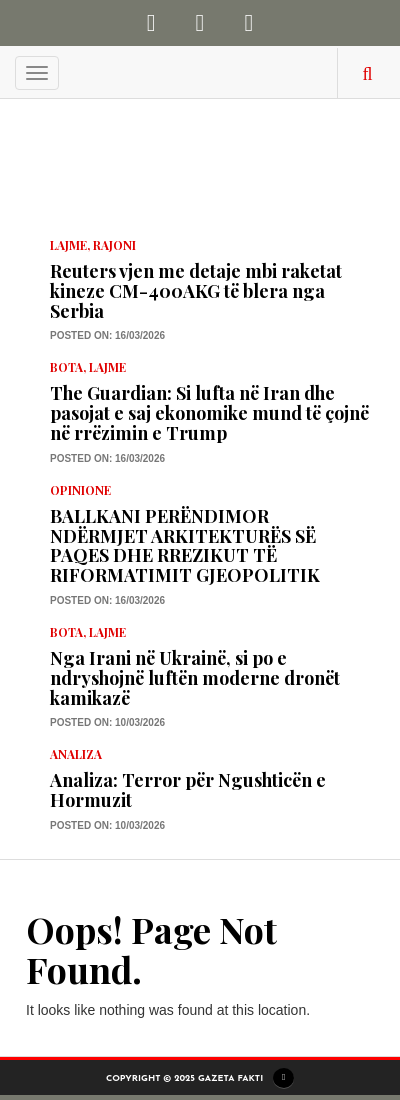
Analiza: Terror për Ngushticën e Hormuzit (188, 790)
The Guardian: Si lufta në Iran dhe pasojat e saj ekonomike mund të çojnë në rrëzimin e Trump (209, 413)
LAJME (68, 245)
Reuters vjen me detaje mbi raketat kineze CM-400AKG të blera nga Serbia (196, 291)
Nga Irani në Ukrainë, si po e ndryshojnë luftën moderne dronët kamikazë (195, 678)
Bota (66, 367)
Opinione (80, 490)
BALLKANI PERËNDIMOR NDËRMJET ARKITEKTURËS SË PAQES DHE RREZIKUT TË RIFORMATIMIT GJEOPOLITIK (185, 545)
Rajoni (114, 245)
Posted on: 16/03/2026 (107, 335)
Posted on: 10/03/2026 (107, 722)
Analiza (76, 754)
